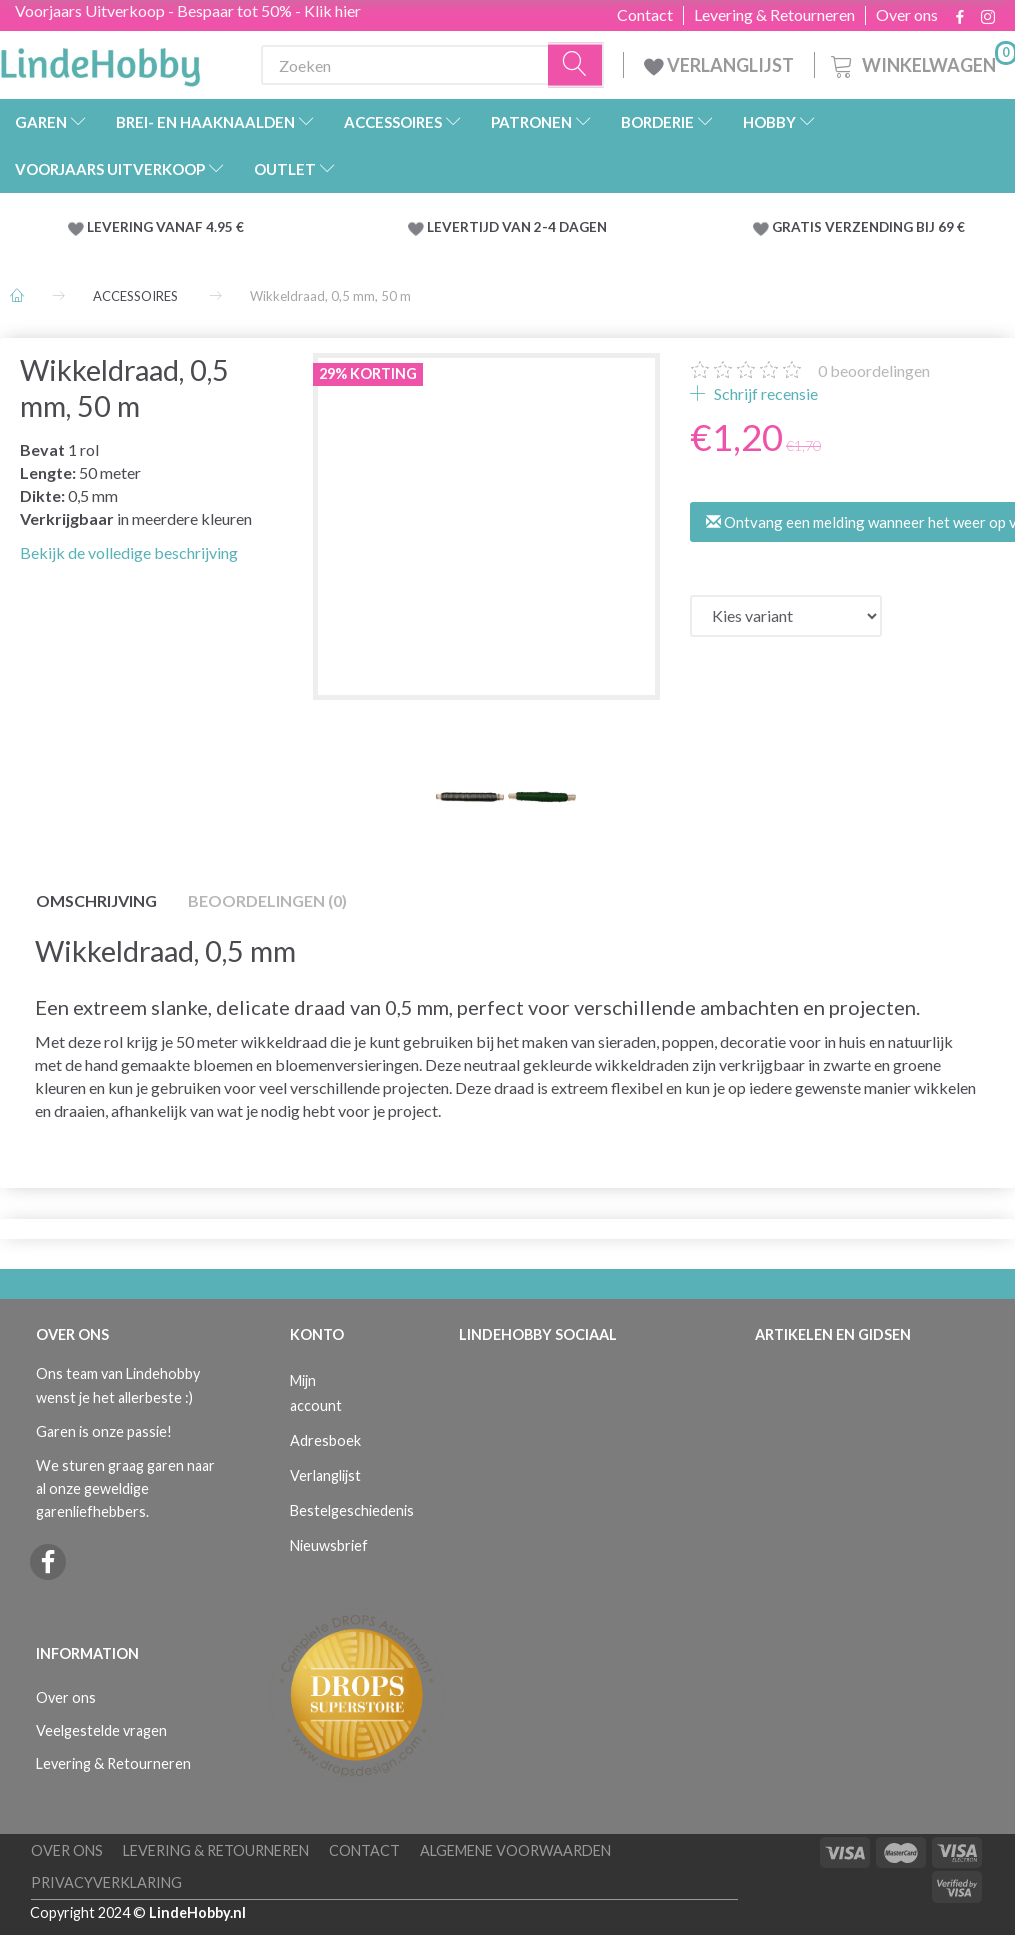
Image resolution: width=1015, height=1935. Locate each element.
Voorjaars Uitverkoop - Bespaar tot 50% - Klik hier (188, 10)
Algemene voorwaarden (515, 1850)
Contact (645, 15)
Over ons (907, 15)
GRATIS (798, 227)
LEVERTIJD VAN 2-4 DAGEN (517, 227)
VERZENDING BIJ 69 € (895, 227)
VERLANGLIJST (719, 65)
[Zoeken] (576, 65)
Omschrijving (96, 900)
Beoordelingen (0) (267, 900)
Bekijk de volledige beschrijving (129, 552)
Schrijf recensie (764, 393)
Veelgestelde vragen (101, 1730)
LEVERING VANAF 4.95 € (165, 227)
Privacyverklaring (106, 1882)
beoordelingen (874, 370)
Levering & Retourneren (774, 15)
